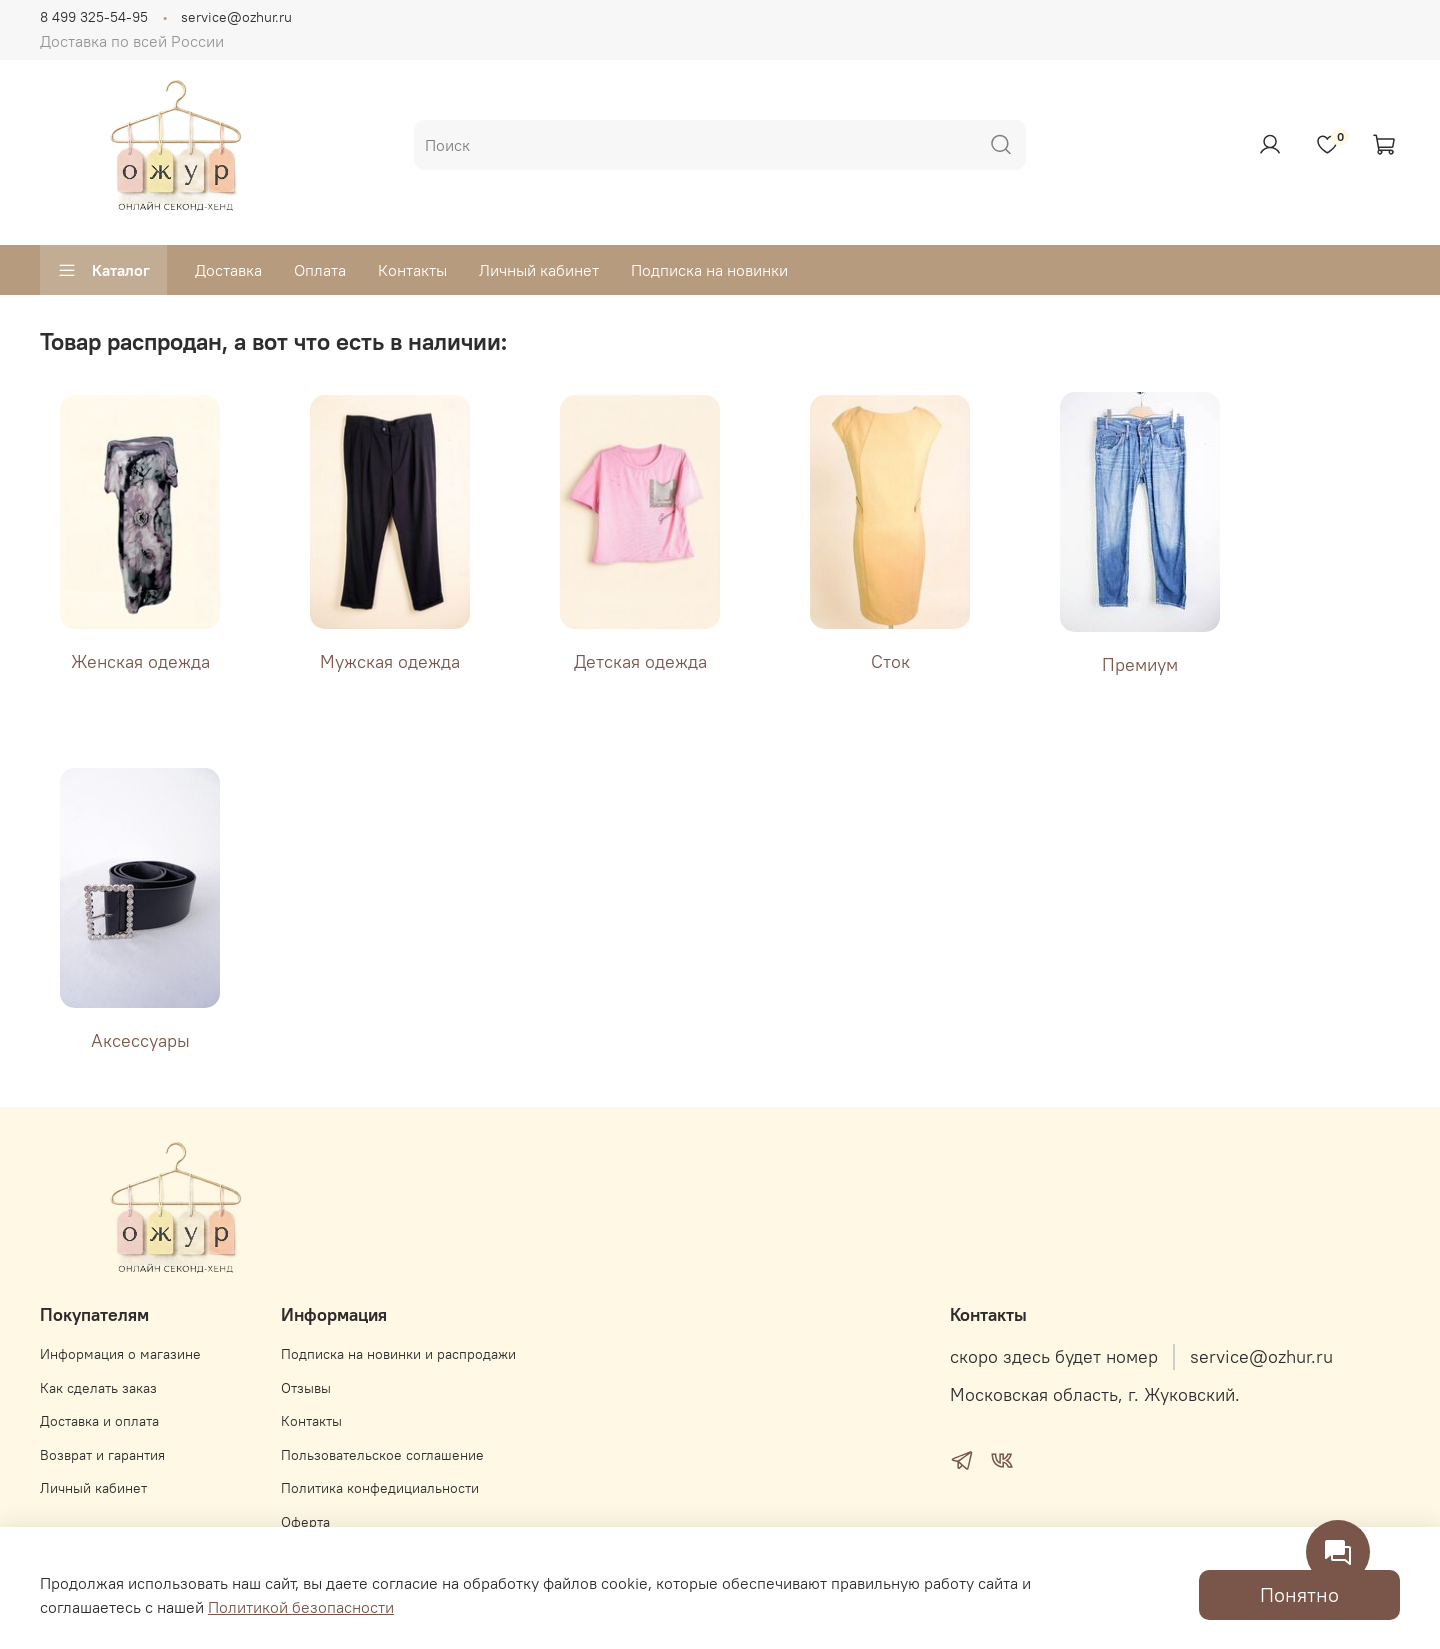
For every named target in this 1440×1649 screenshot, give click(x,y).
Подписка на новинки (709, 270)
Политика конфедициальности (380, 1488)
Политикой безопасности (301, 1607)
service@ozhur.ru (236, 17)
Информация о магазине (120, 1354)
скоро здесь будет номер (1054, 1357)
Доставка (228, 270)
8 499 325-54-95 (94, 17)
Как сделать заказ (98, 1388)
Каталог (103, 270)
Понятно (1299, 1594)
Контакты (412, 270)
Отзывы (306, 1388)
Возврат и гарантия (102, 1455)
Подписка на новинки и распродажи (398, 1354)
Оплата (320, 270)
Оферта (305, 1522)
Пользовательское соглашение (382, 1455)
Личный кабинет (539, 270)
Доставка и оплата (99, 1421)
